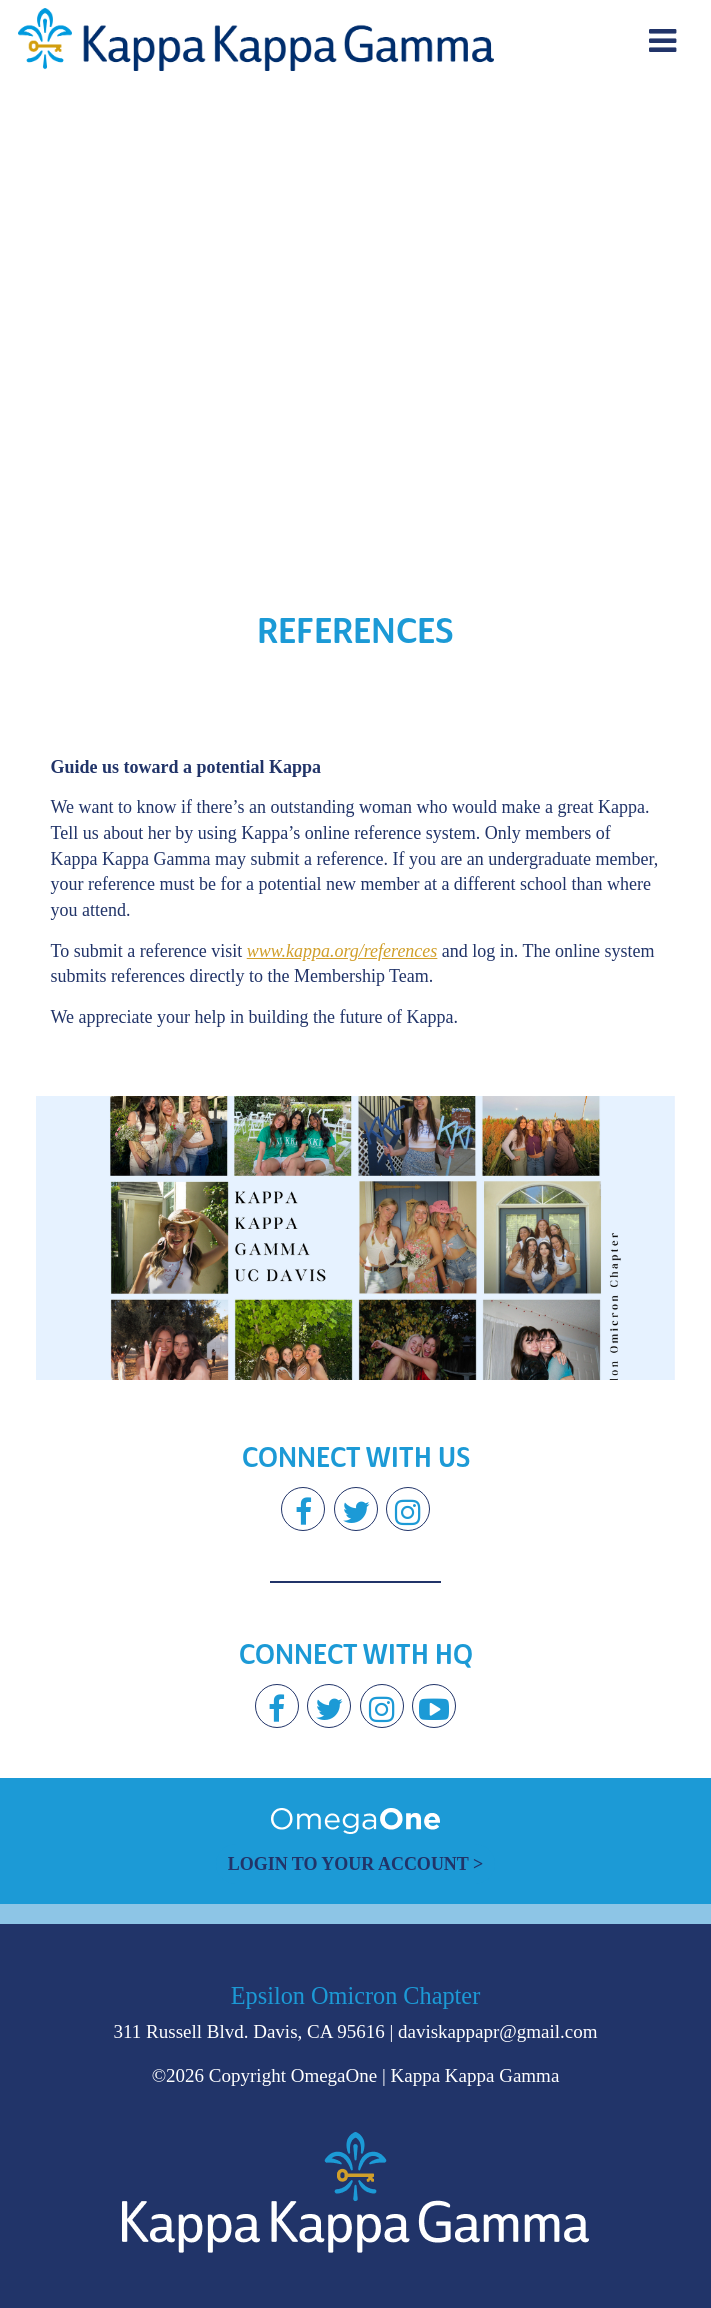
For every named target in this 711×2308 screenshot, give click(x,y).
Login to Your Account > (356, 1864)
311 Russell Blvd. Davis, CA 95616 (249, 2031)
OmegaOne (334, 2075)
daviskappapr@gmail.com (498, 2031)
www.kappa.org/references (342, 951)
